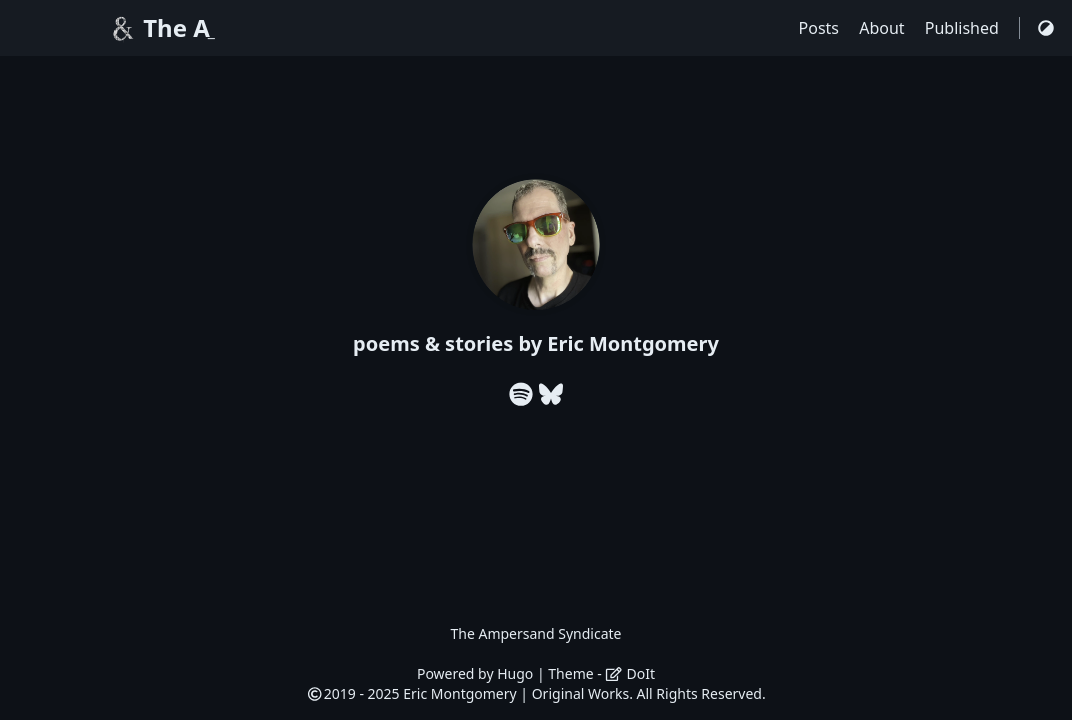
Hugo (515, 673)
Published (964, 28)
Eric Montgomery (459, 693)
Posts (821, 28)
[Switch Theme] (1046, 28)
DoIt (630, 673)
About (884, 28)
